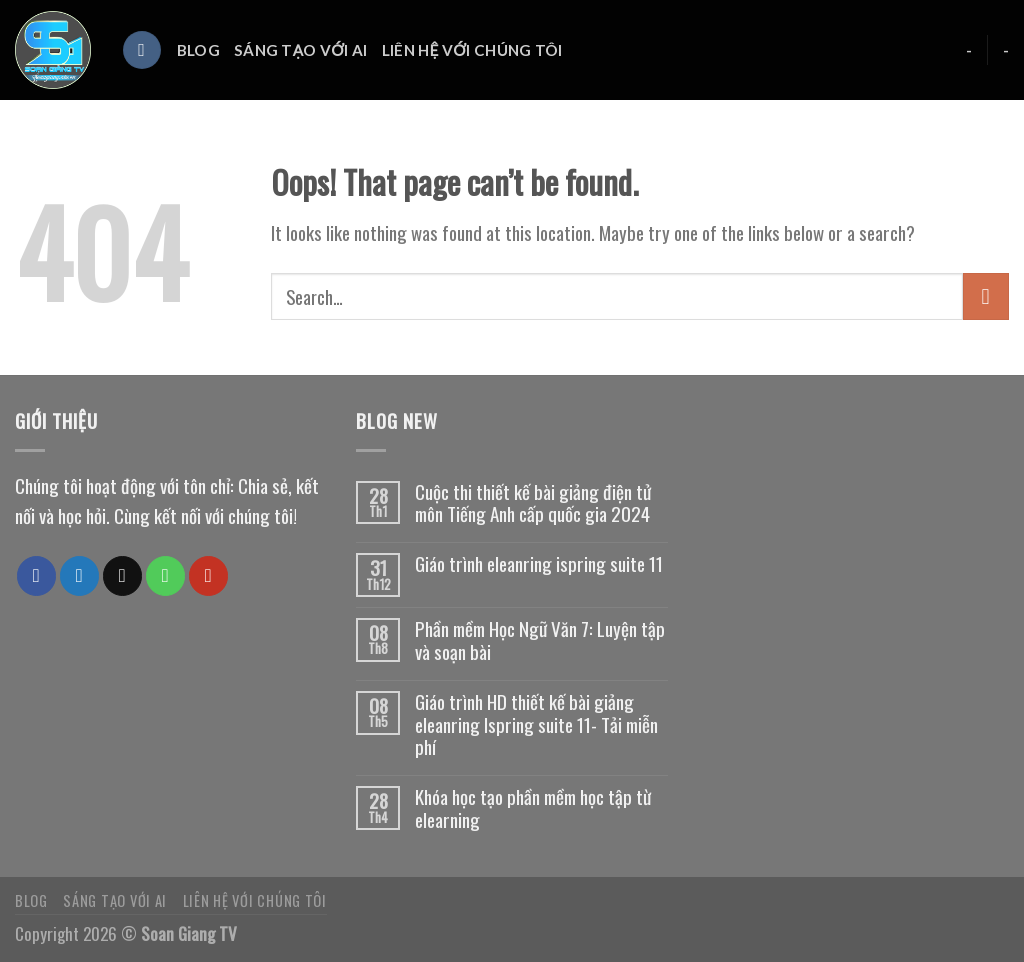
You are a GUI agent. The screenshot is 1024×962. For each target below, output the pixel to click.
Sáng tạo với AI (301, 50)
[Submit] (986, 296)
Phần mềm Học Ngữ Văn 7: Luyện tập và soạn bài (540, 641)
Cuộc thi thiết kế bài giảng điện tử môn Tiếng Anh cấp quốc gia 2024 (533, 504)
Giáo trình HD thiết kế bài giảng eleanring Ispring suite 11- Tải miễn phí (536, 725)
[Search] (142, 50)
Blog (198, 50)
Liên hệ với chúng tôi (472, 50)
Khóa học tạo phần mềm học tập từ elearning (533, 809)
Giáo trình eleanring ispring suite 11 (539, 564)
